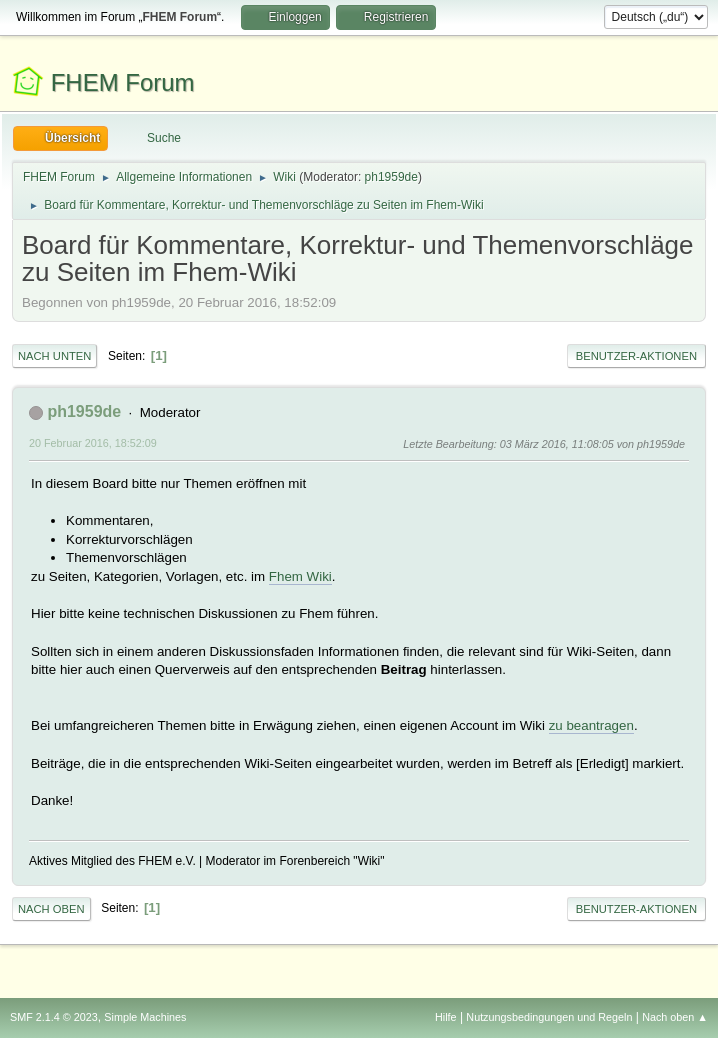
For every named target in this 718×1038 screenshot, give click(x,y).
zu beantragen (591, 725)
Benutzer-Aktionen (636, 356)
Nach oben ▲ (675, 1017)
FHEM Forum (123, 82)
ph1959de (391, 177)
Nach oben (51, 909)
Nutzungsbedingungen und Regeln (549, 1017)
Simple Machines (145, 1017)
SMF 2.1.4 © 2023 (54, 1017)
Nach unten (54, 356)
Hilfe (446, 1017)
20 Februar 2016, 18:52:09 (93, 443)
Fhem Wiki (300, 576)
